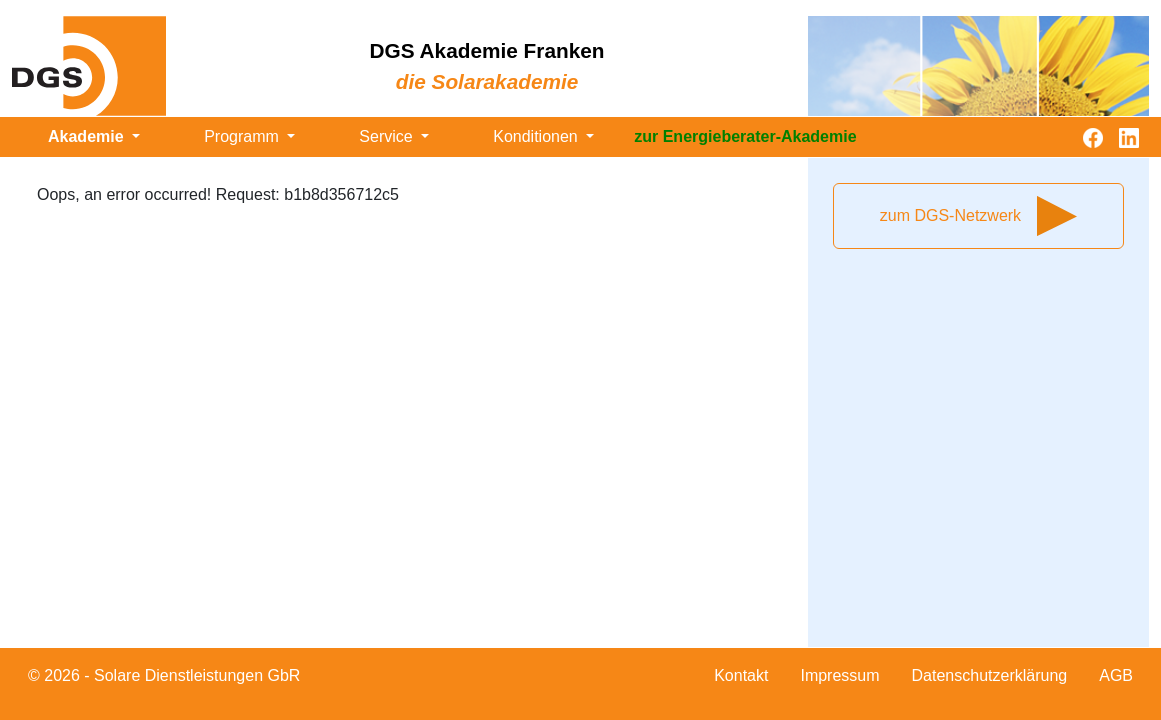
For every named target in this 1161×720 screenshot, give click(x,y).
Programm (243, 136)
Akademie (88, 136)
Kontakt (741, 675)
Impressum (839, 675)
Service (388, 136)
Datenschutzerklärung (990, 675)
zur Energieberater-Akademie (745, 136)
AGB (1116, 675)
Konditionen (537, 136)
